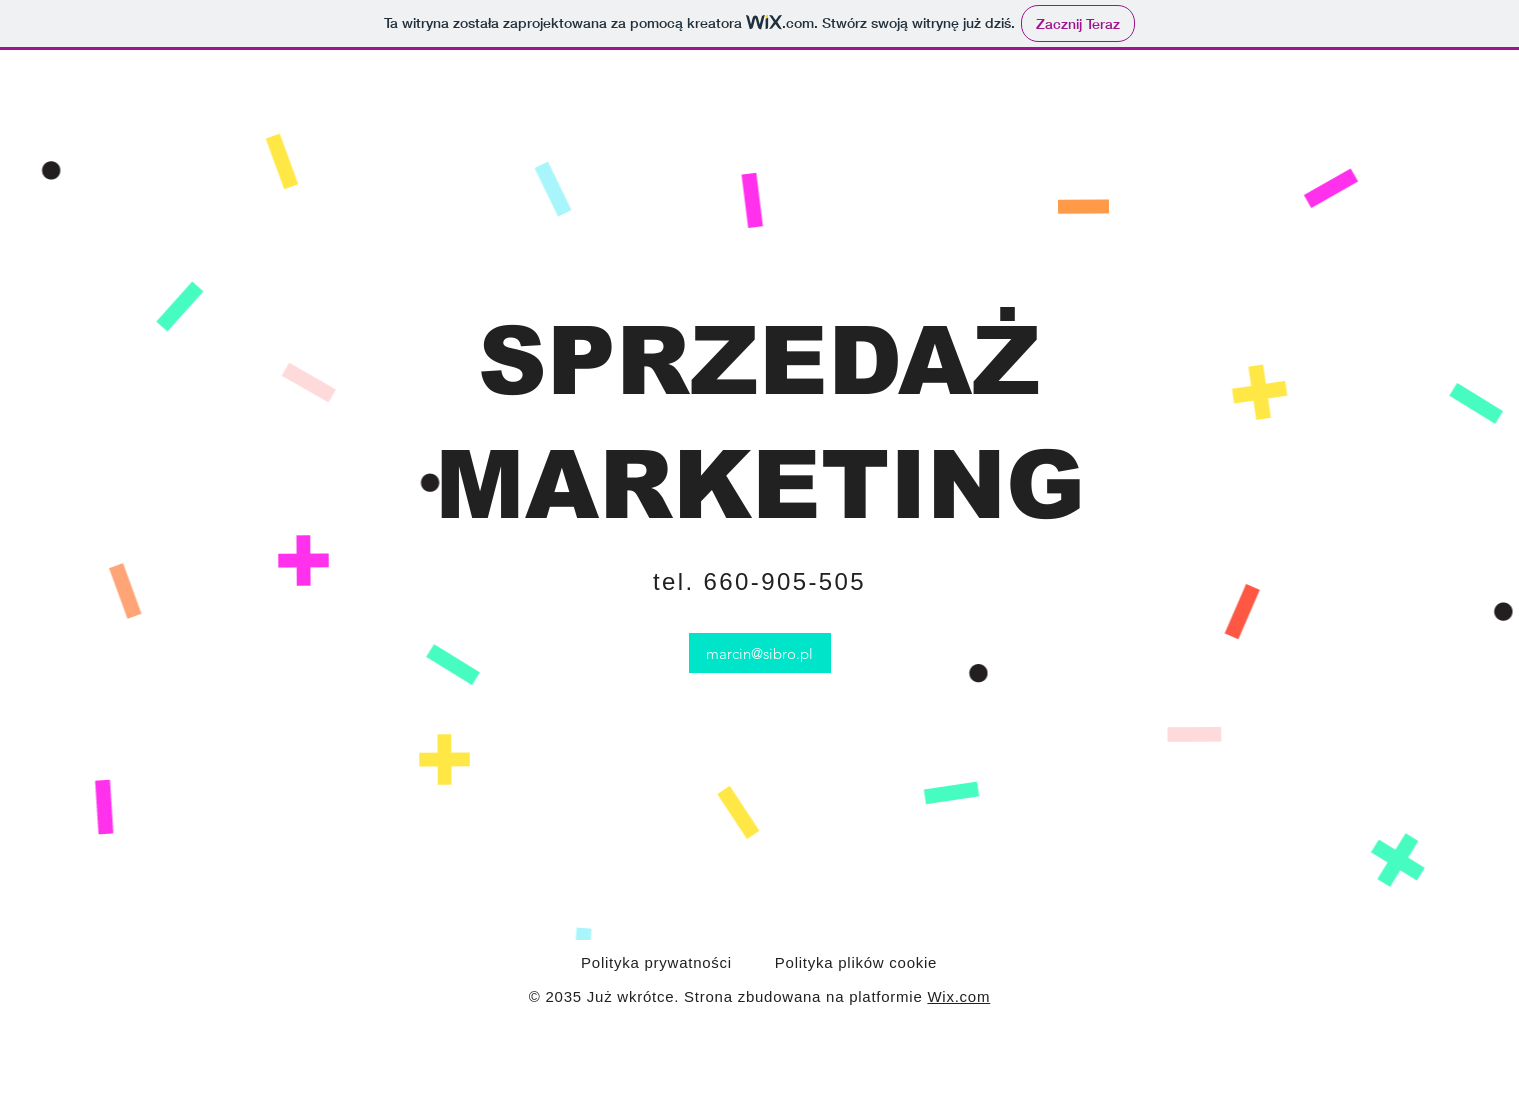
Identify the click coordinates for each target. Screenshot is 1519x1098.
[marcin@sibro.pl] (760, 653)
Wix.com (958, 996)
